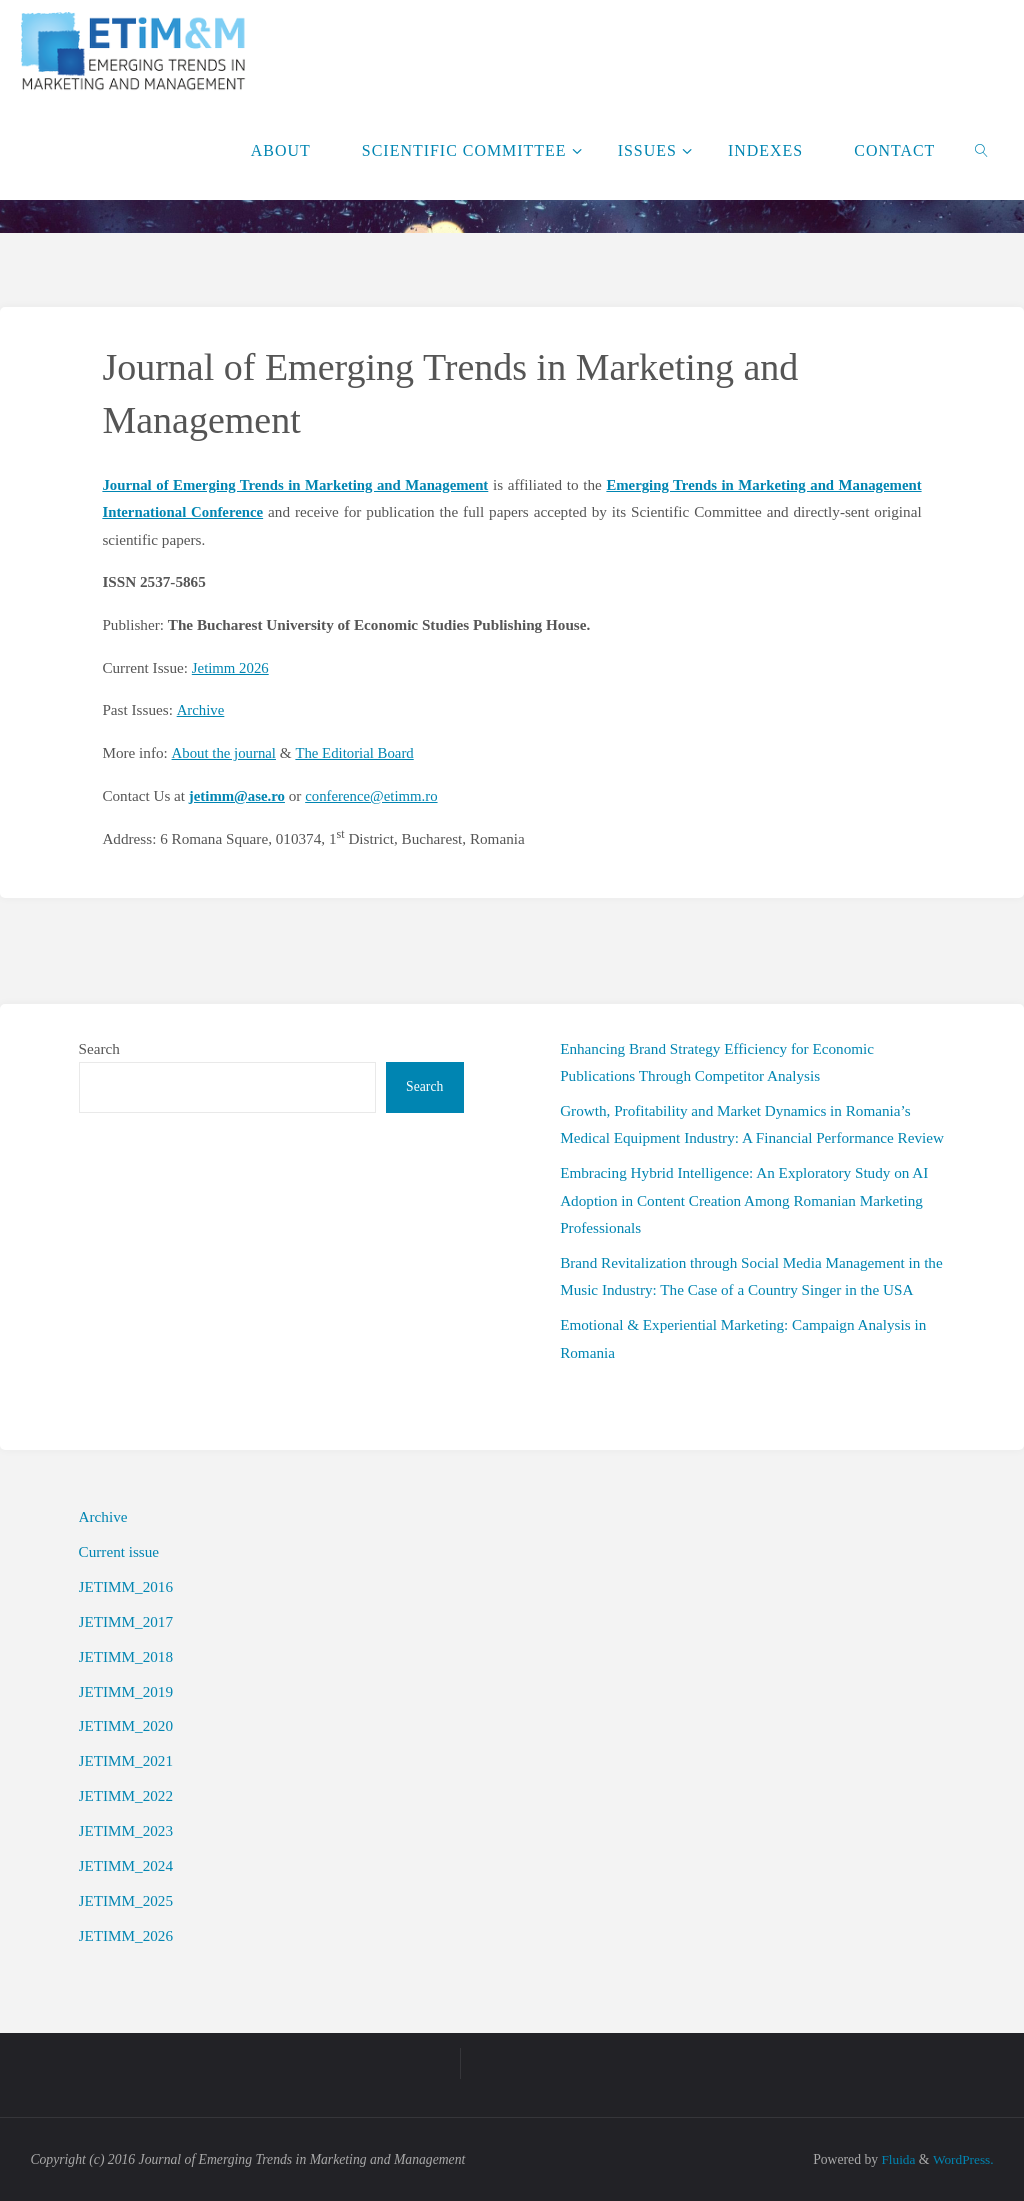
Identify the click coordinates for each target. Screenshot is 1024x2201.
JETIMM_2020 (126, 1724)
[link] (982, 150)
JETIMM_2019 (126, 1689)
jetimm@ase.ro (238, 794)
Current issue (119, 1549)
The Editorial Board (357, 751)
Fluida (895, 2157)
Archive (200, 709)
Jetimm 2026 (231, 666)
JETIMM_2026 (126, 1933)
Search (99, 1046)
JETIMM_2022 (126, 1794)
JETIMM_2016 (126, 1584)
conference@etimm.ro (376, 794)
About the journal (224, 751)
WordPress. (962, 2157)
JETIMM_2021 (126, 1759)
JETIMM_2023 (126, 1829)
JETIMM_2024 (126, 1864)
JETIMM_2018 (126, 1654)
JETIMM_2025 (126, 1898)
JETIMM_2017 (126, 1619)
